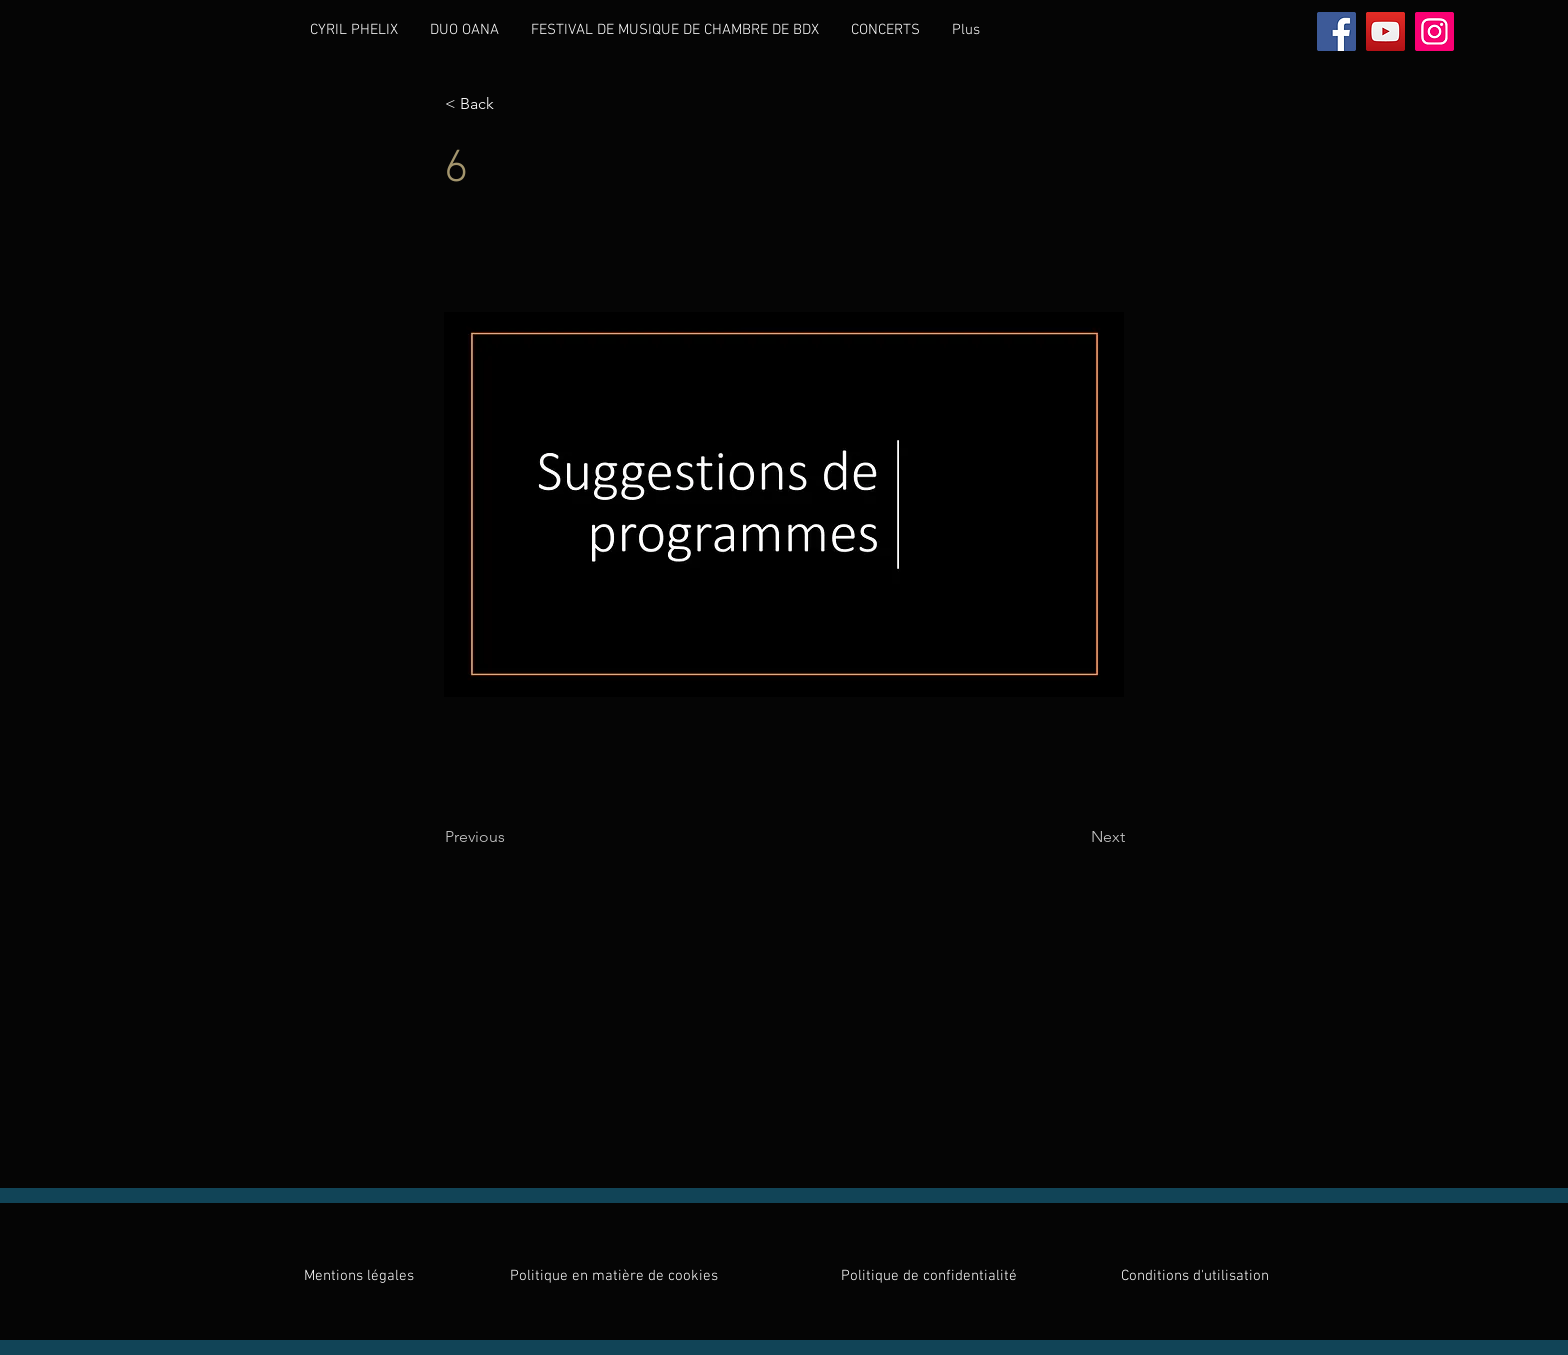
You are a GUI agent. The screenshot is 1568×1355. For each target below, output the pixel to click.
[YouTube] (1385, 31)
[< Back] (511, 104)
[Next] (1075, 837)
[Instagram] (1434, 31)
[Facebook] (1336, 31)
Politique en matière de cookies (616, 1276)
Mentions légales (359, 1276)
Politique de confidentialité (929, 1276)
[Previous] (511, 837)
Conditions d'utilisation (1195, 1276)
